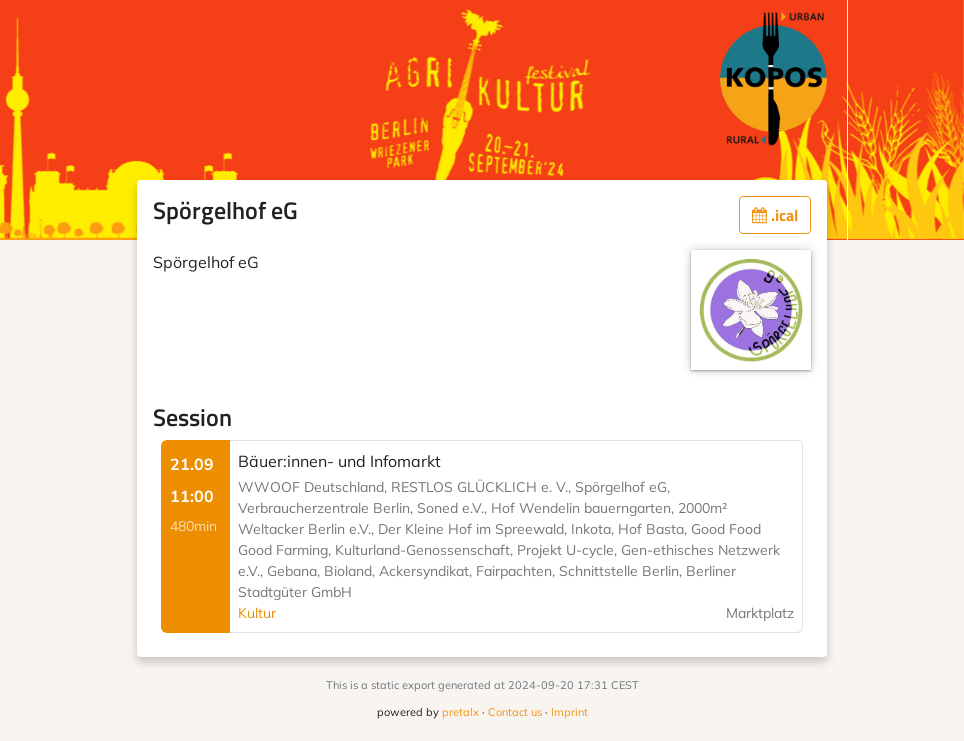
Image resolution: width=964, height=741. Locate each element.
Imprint (569, 712)
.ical (775, 215)
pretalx (460, 712)
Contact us (515, 712)
